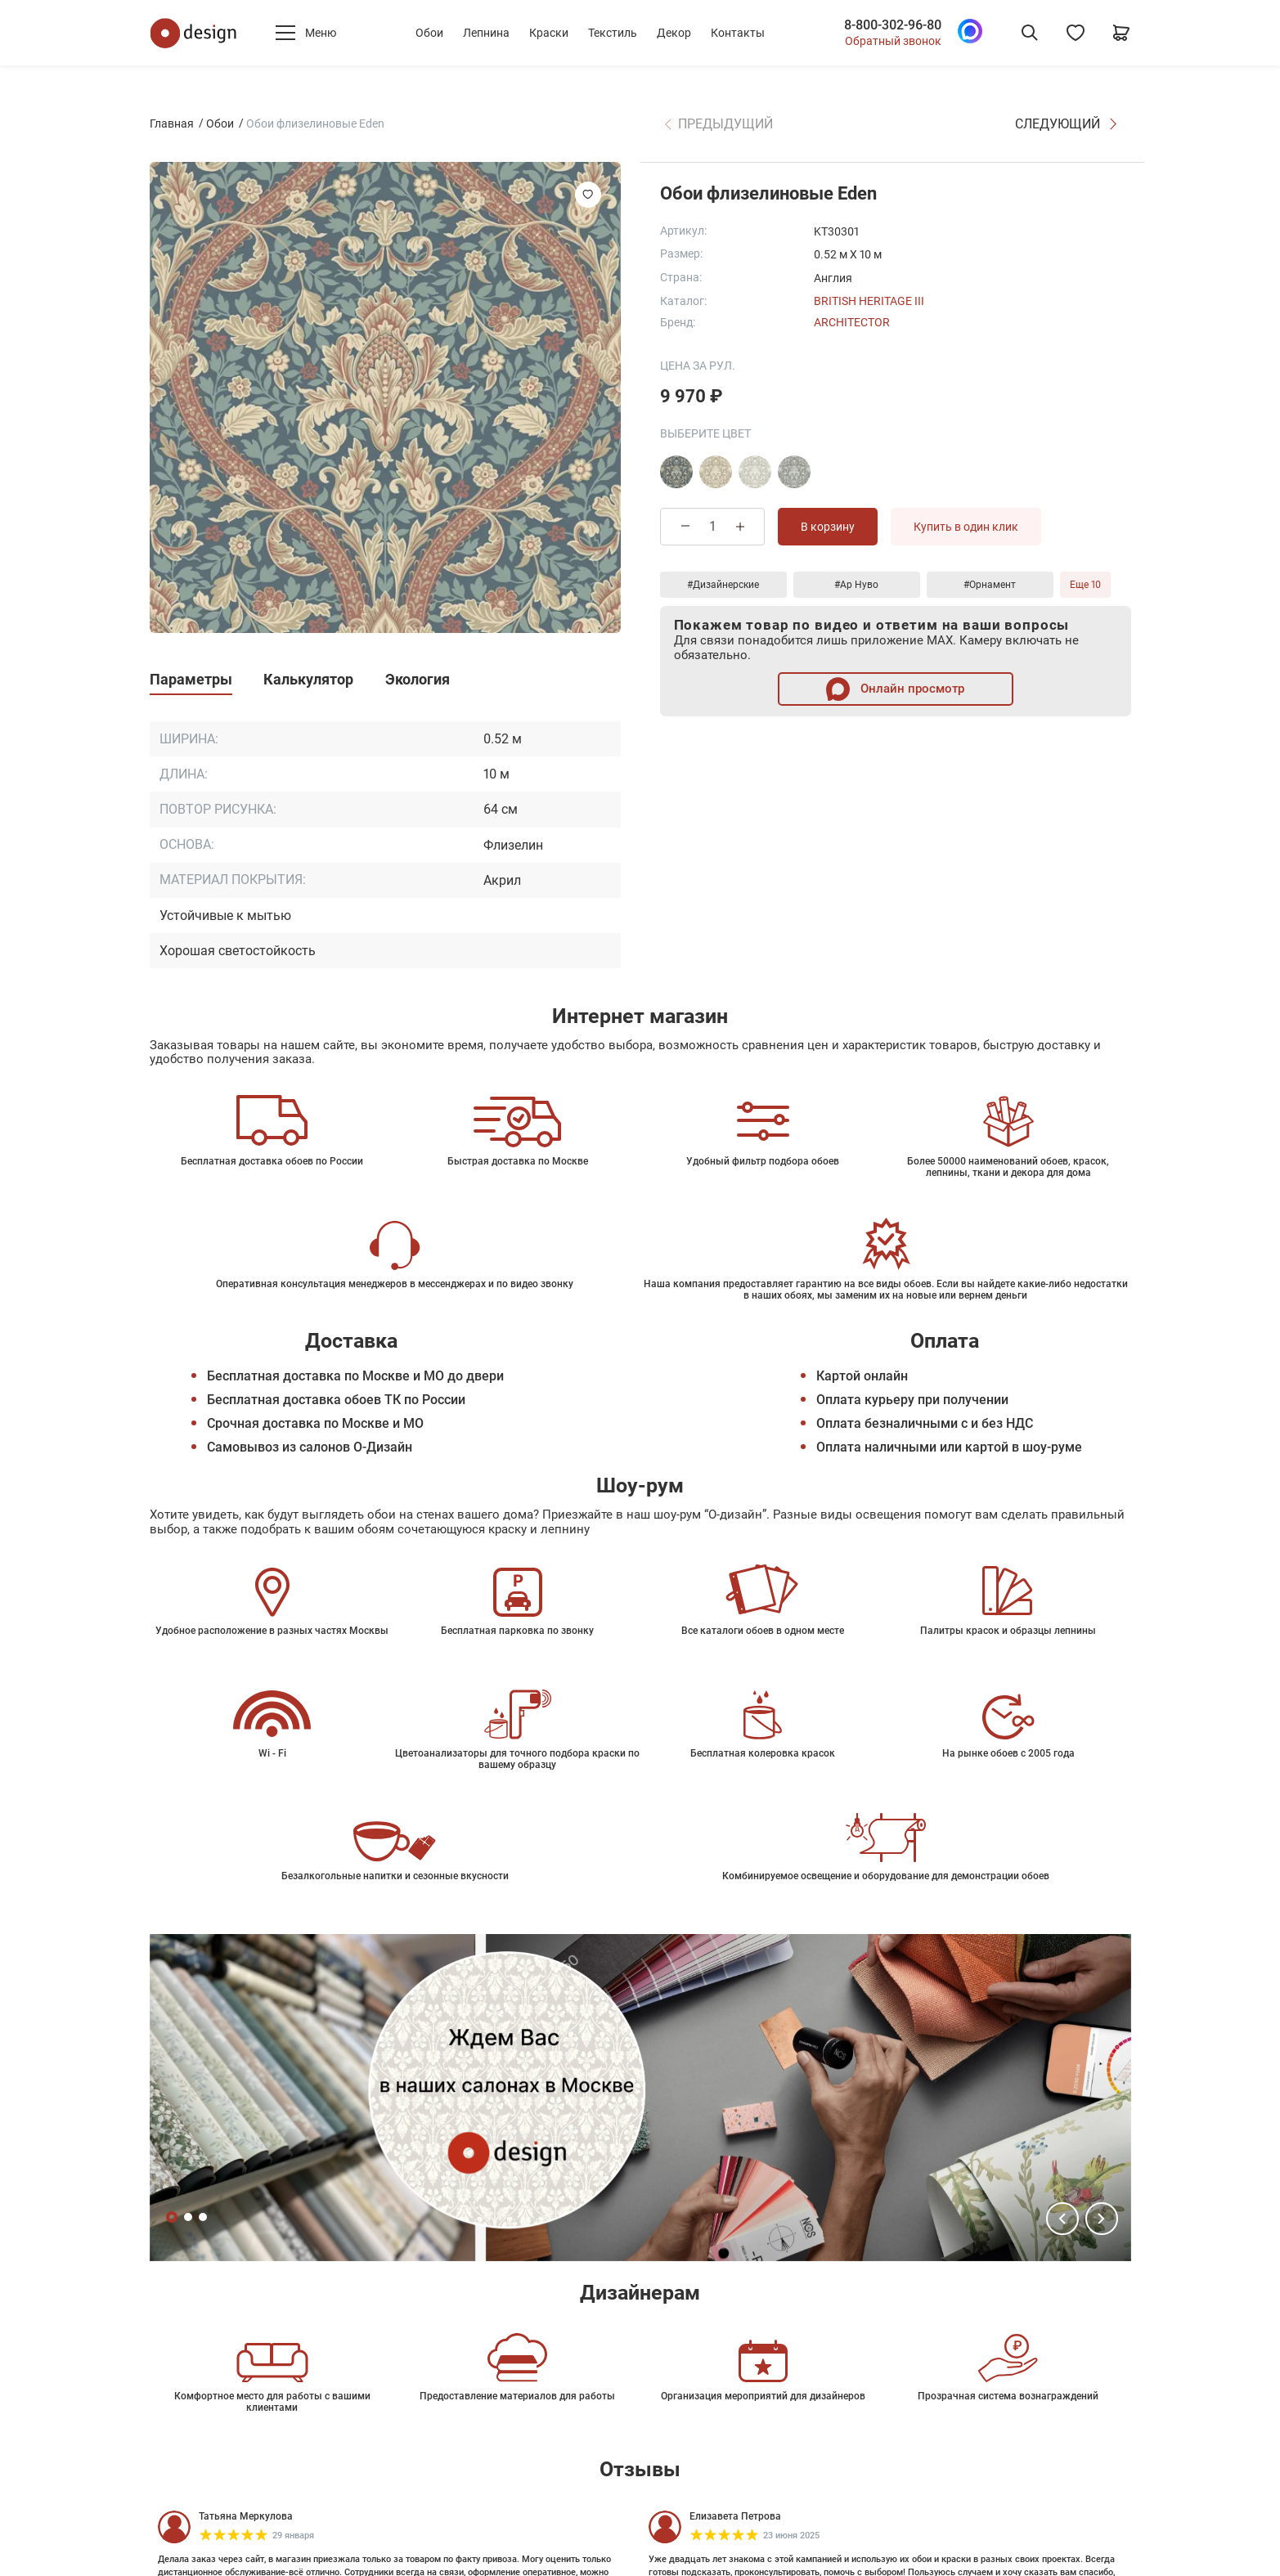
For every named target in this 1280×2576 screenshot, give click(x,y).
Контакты (738, 32)
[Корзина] (1121, 33)
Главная (172, 123)
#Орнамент (989, 584)
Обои (429, 32)
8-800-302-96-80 (892, 25)
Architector (852, 322)
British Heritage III (869, 300)
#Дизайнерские (723, 584)
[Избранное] (1075, 33)
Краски (548, 32)
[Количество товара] (713, 526)
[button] (1062, 2218)
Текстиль (612, 32)
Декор (674, 32)
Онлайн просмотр (895, 689)
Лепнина (486, 32)
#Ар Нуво (856, 584)
